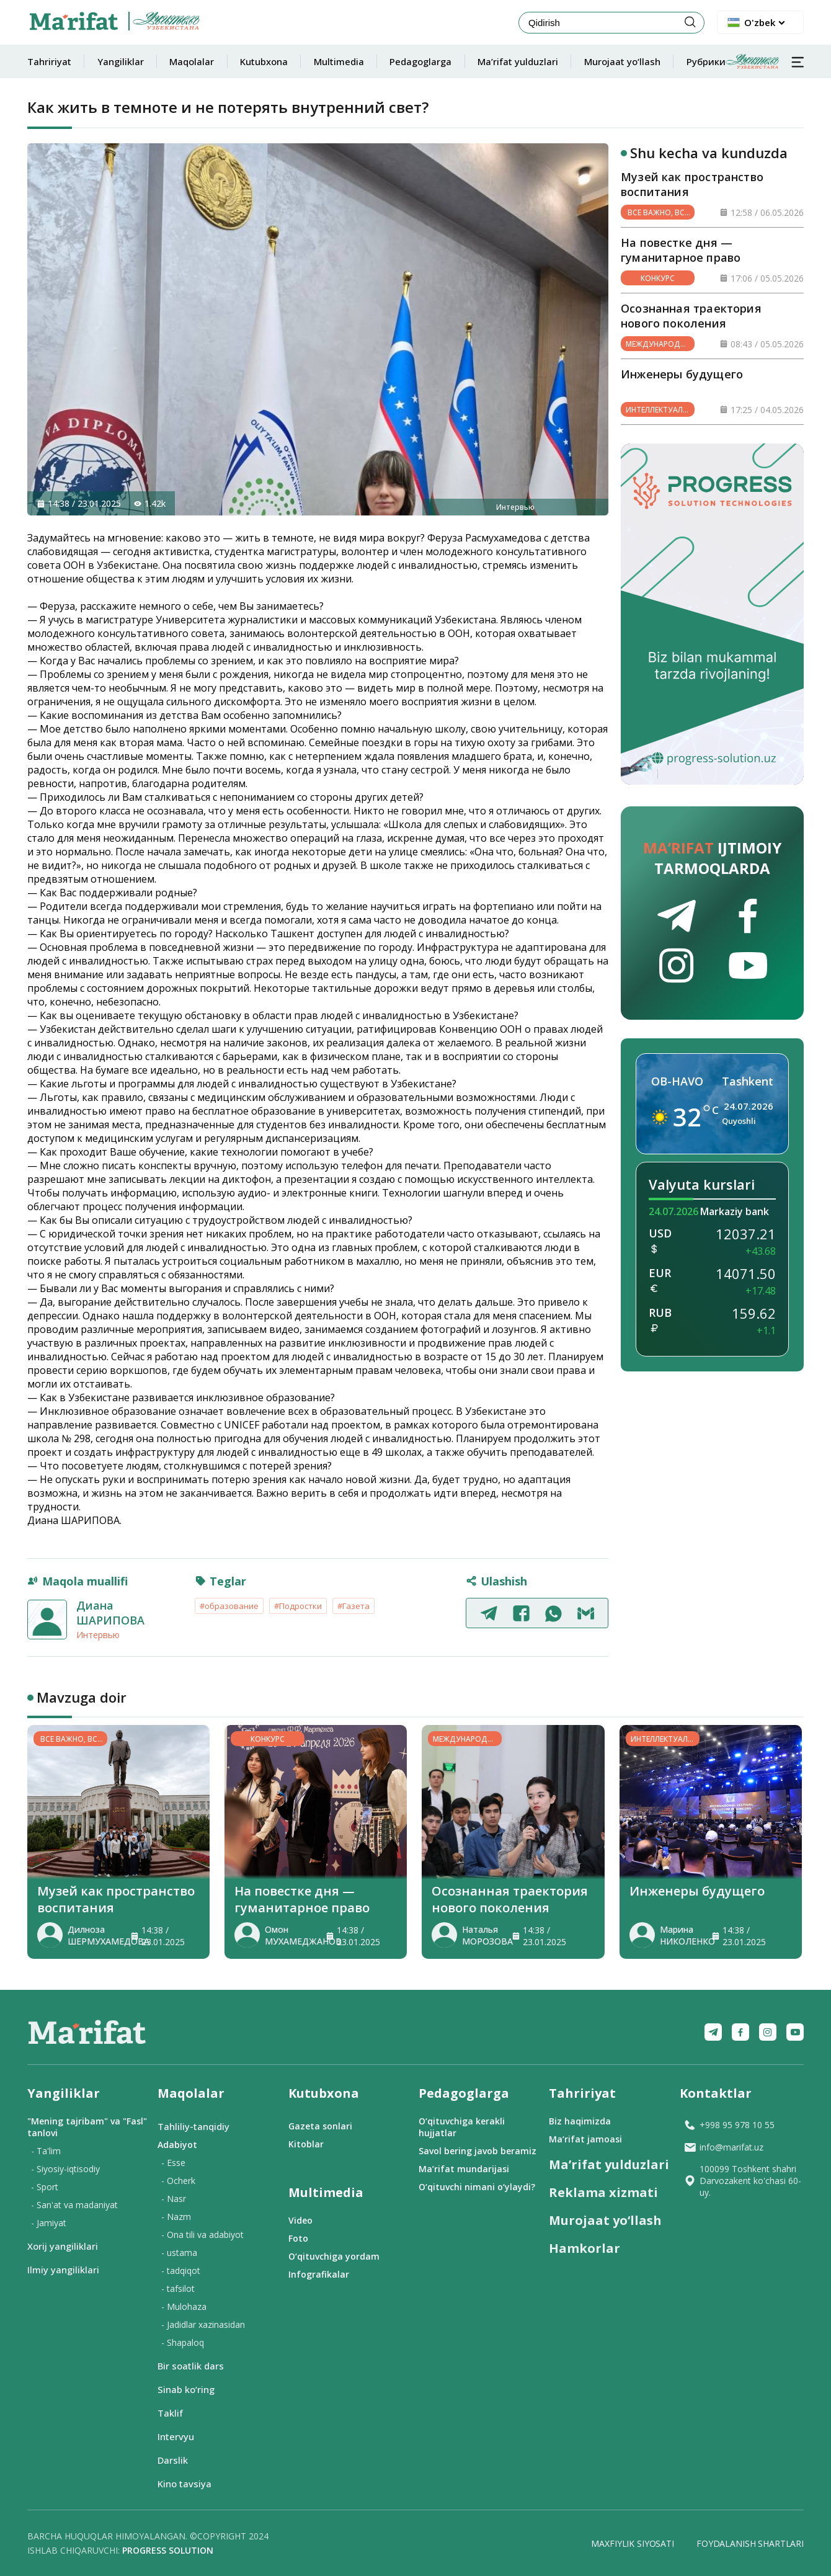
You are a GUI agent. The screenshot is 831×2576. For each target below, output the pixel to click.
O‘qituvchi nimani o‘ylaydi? (477, 2187)
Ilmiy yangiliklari (63, 2269)
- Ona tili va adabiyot (202, 2234)
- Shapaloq (182, 2342)
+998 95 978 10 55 (729, 2124)
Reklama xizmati (603, 2192)
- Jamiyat (48, 2223)
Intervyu (176, 2436)
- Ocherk (178, 2180)
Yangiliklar (120, 61)
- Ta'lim (46, 2151)
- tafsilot (178, 2288)
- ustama (179, 2252)
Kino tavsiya (184, 2483)
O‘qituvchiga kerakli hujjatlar (462, 2127)
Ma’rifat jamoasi (585, 2139)
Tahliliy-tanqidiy (193, 2126)
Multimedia (339, 61)
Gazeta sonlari (320, 2126)
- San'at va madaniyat (74, 2205)
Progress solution (167, 2550)
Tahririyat (49, 61)
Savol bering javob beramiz (477, 2151)
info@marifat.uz (723, 2147)
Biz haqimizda (580, 2121)
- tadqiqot (180, 2270)
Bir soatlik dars (191, 2366)
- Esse (173, 2162)
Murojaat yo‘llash (622, 61)
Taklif (170, 2413)
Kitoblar (306, 2144)
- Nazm (176, 2216)
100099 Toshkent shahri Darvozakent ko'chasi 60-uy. (742, 2180)
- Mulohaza (184, 2306)
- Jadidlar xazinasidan (203, 2324)
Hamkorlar (584, 2248)
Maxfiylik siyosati (632, 2543)
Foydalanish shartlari (750, 2543)
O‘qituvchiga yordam (334, 2256)
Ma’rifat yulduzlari (518, 61)
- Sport (44, 2187)
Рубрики (733, 61)
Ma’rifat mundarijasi (464, 2169)
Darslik (173, 2460)
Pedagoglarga (420, 61)
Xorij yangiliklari (62, 2246)
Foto (298, 2238)
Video (300, 2220)
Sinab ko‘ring (186, 2389)
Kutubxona (264, 61)
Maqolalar (191, 61)
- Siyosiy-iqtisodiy (65, 2169)
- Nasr (173, 2198)
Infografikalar (318, 2274)
